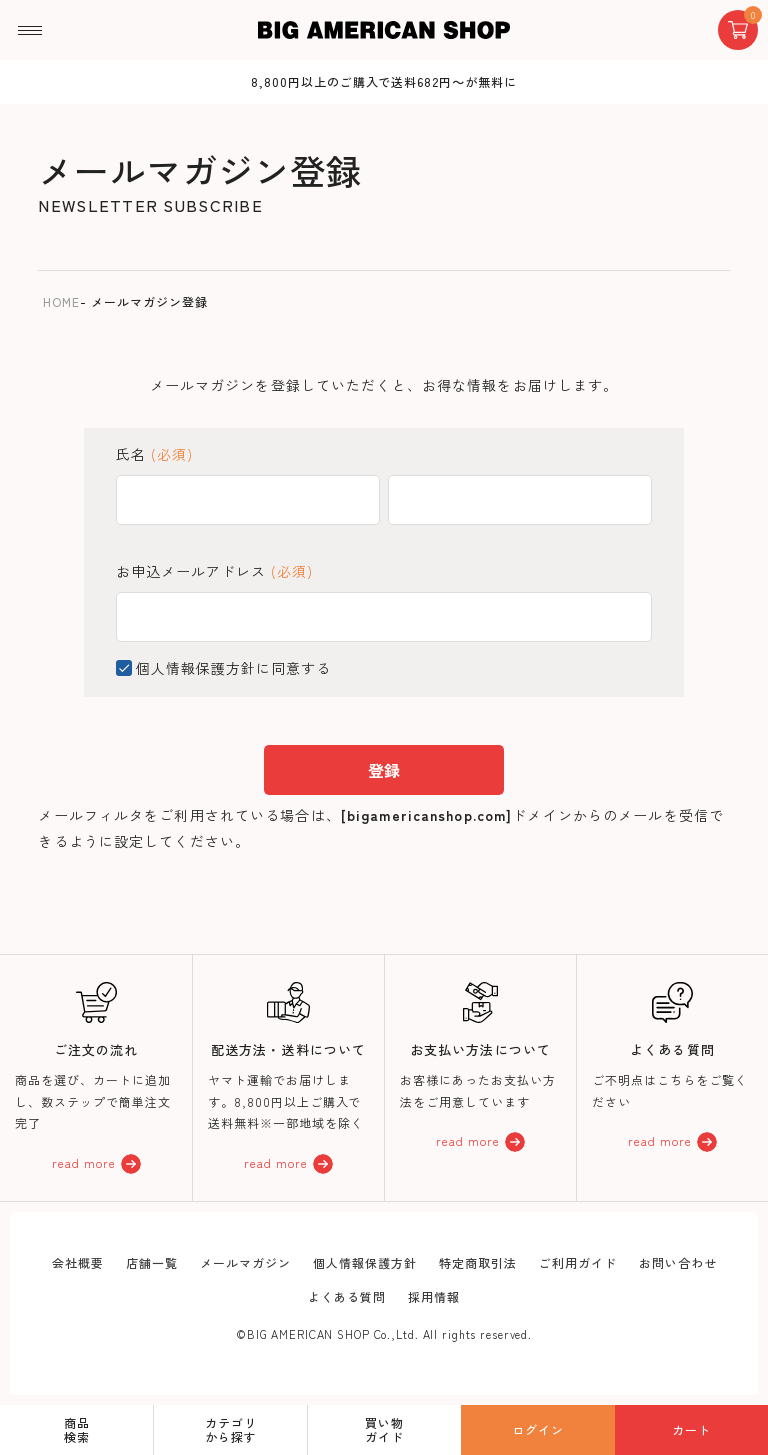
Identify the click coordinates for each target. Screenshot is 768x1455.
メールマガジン (245, 1262)
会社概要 (78, 1262)
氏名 (154, 454)
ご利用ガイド (578, 1262)
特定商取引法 (478, 1262)
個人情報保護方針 (196, 668)
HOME (61, 301)
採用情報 (434, 1296)
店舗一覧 (152, 1262)
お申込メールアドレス (214, 571)
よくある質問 (347, 1296)
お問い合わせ (678, 1262)
